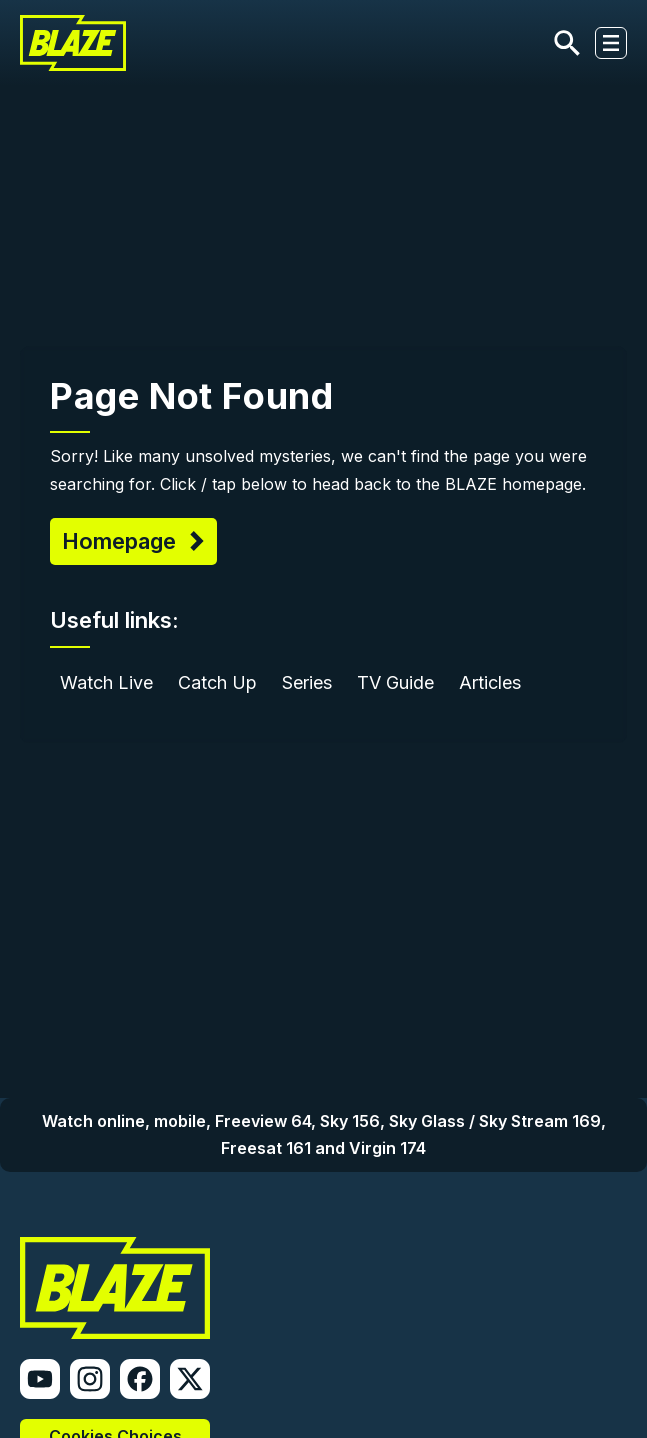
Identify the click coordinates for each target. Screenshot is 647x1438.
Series (307, 682)
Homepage (122, 541)
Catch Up (217, 682)
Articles (490, 682)
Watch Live (106, 682)
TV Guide (395, 682)
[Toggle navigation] (611, 43)
